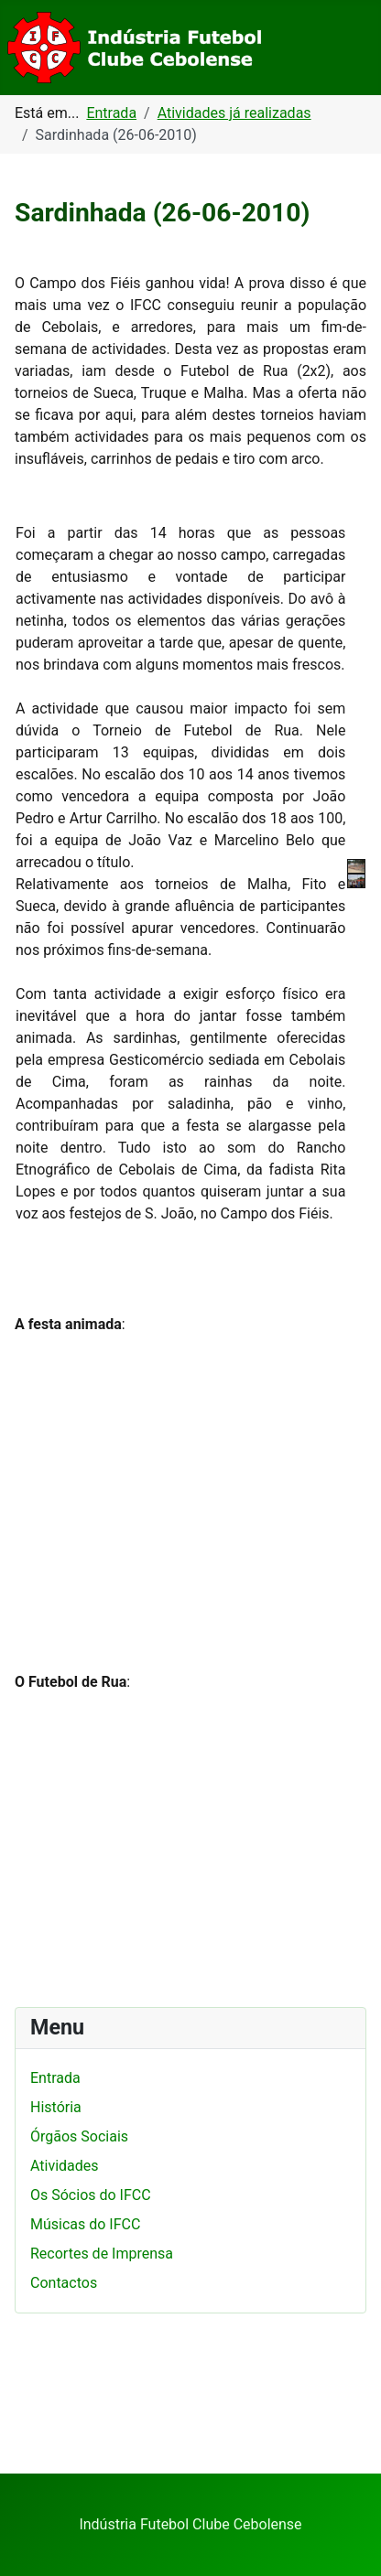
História (56, 2107)
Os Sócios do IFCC (90, 2195)
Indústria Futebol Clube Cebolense (190, 2524)
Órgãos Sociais (79, 2136)
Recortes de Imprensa (101, 2253)
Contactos (63, 2283)
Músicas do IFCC (85, 2224)
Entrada (55, 2078)
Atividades (64, 2165)
